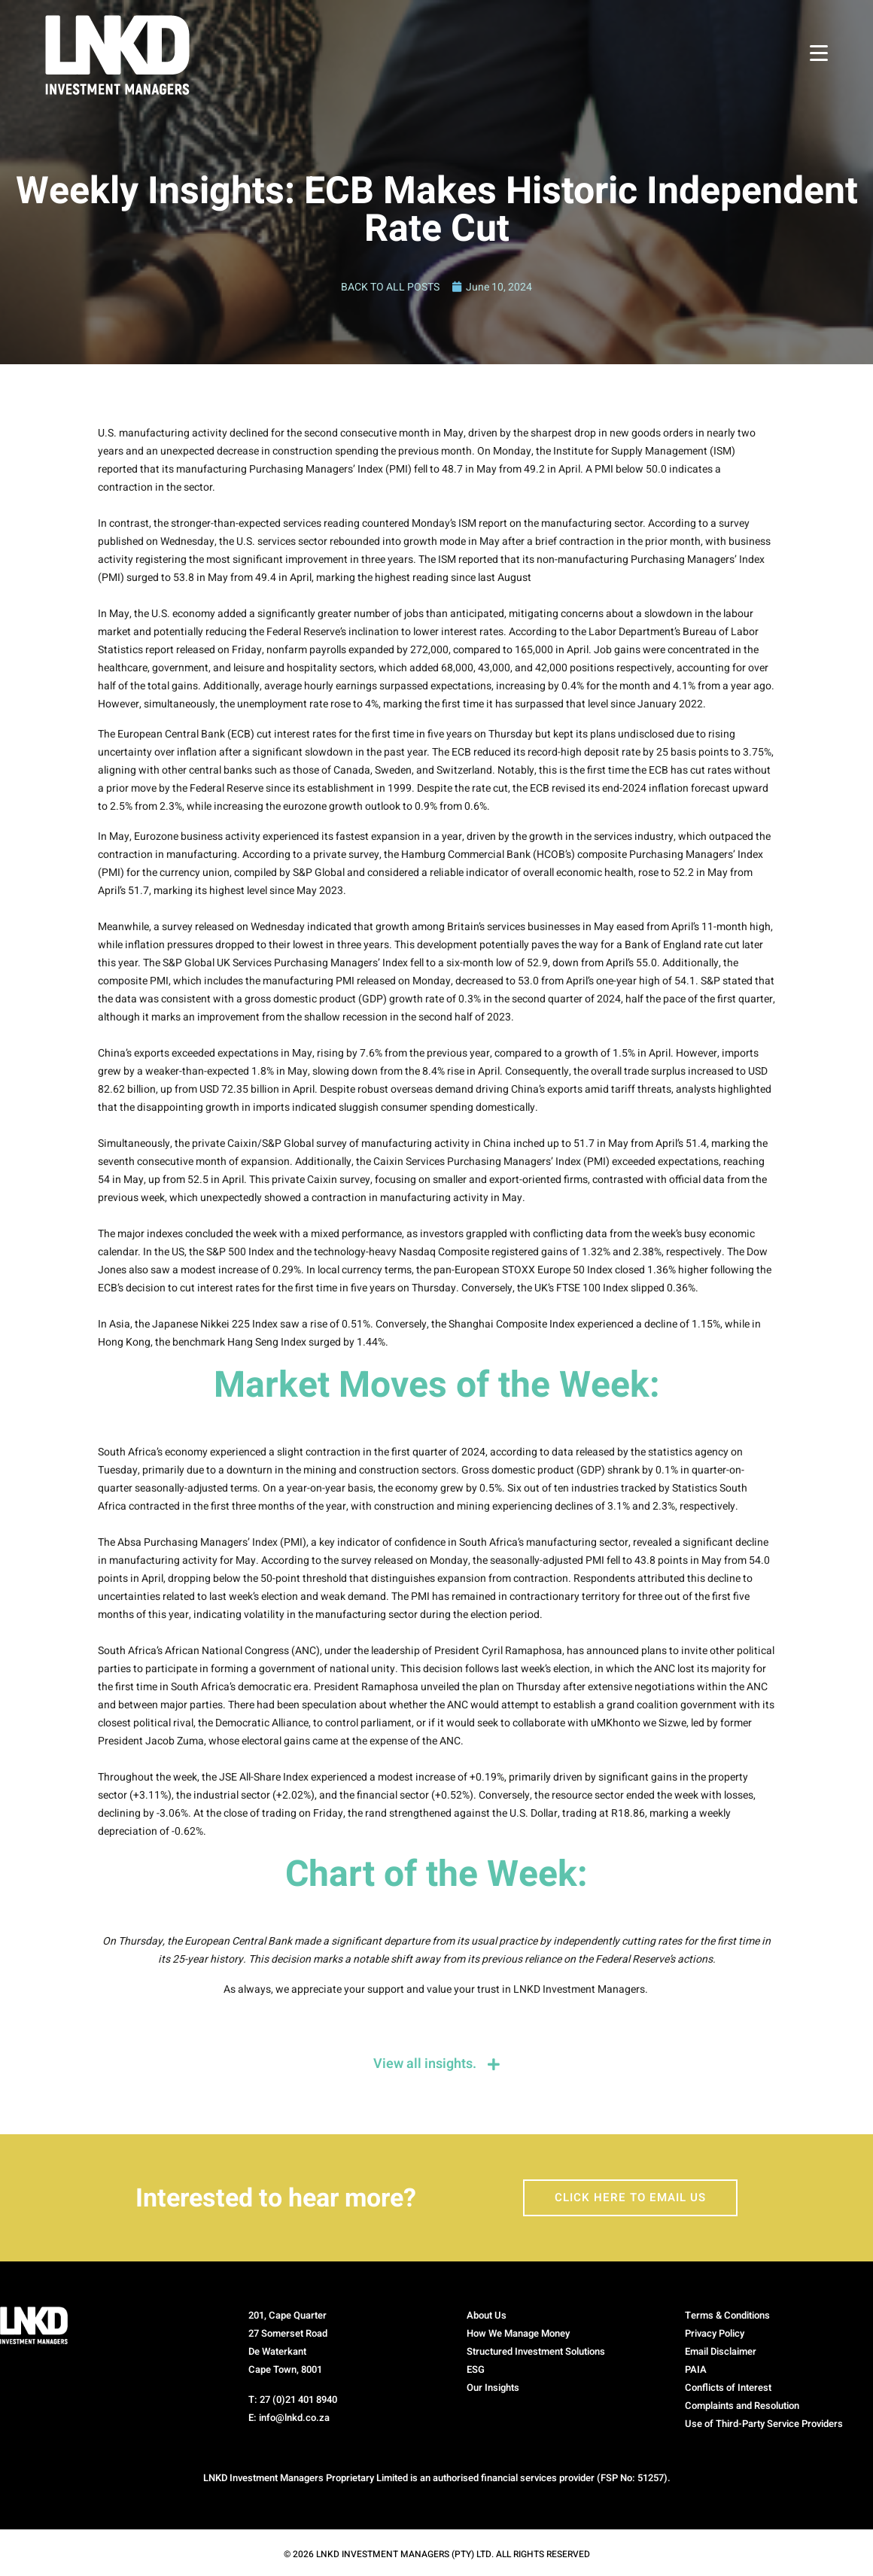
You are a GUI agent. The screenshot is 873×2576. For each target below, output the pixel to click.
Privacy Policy (714, 2334)
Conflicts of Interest (728, 2388)
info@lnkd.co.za (294, 2418)
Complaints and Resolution (742, 2406)
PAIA (696, 2370)
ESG (476, 2370)
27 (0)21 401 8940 (298, 2400)
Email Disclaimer (720, 2352)
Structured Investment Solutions (536, 2352)
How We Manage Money (518, 2334)
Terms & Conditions (727, 2316)
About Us (486, 2316)
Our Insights (493, 2388)
